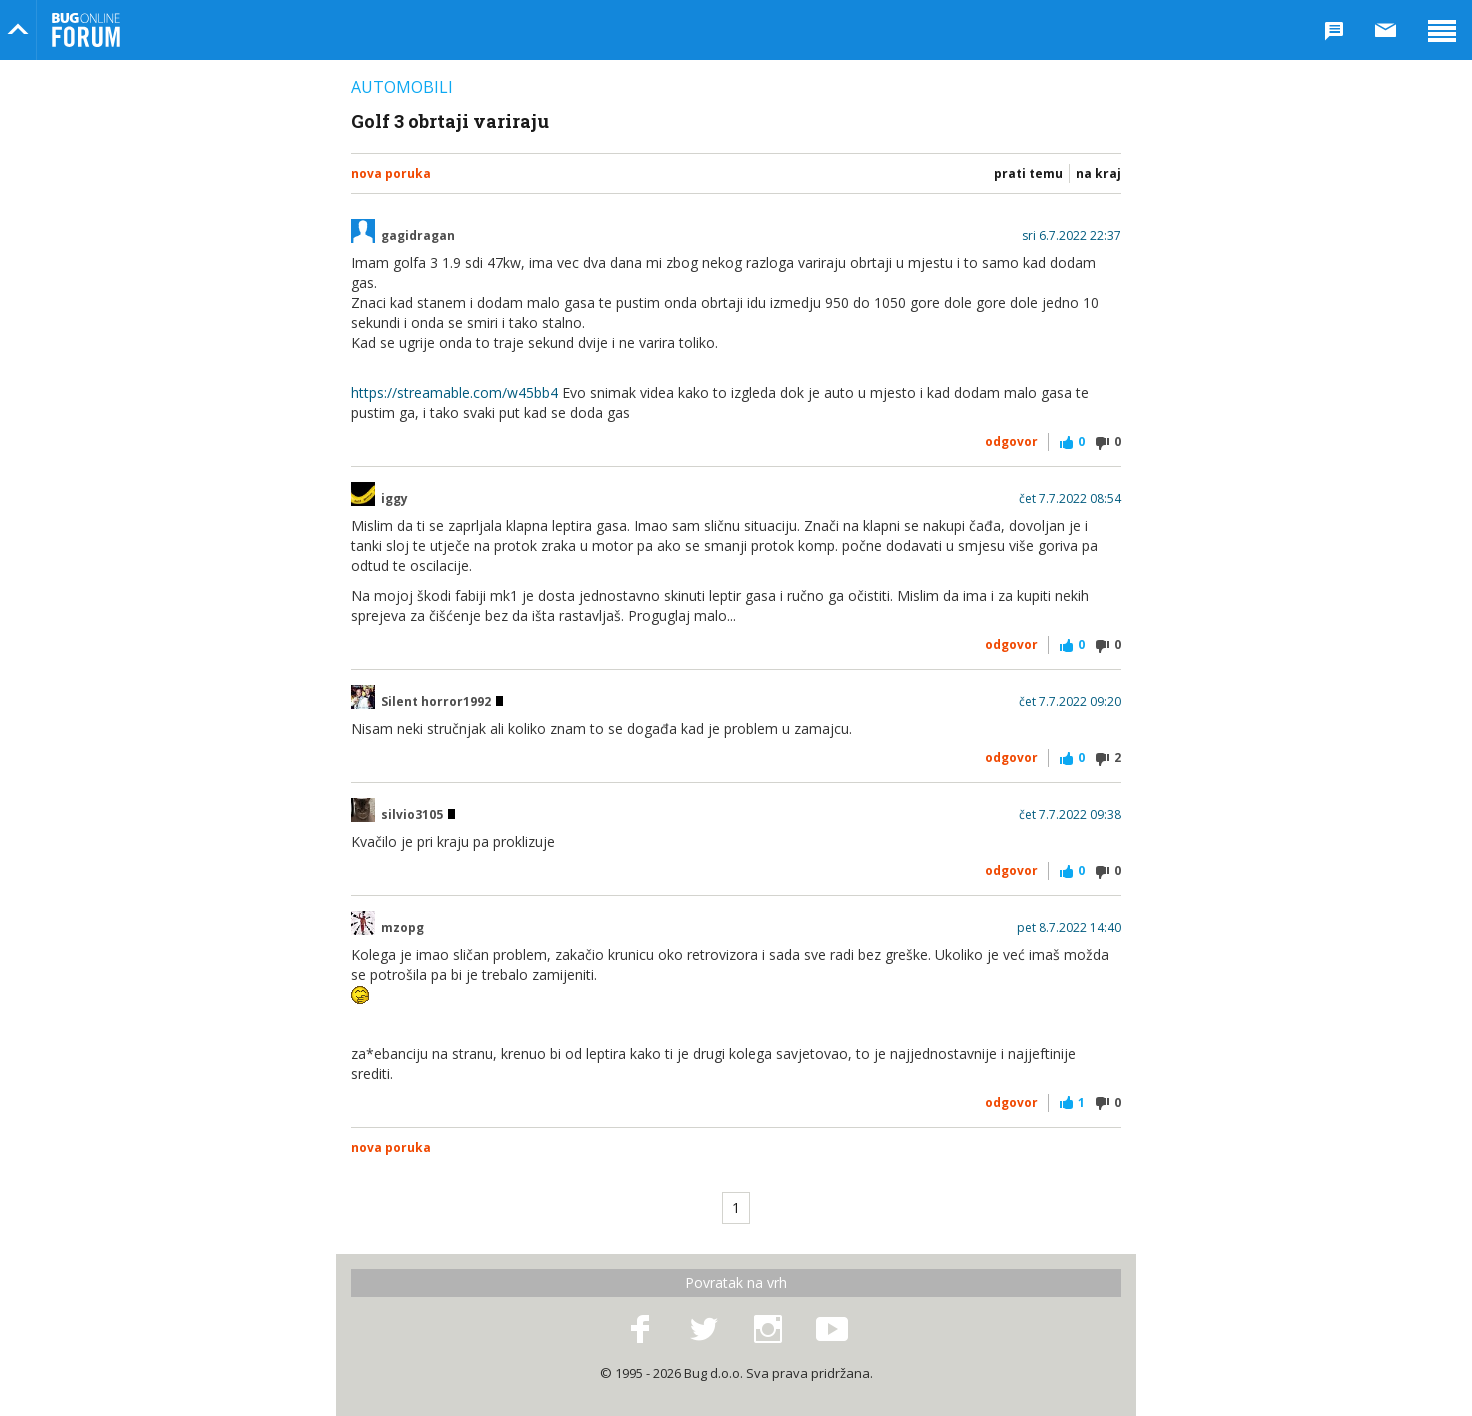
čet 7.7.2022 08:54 (1070, 499)
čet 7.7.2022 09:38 (1070, 815)
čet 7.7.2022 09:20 (1070, 702)
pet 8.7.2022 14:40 (1069, 928)
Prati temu (1028, 173)
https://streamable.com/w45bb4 (454, 392)
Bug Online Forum (86, 30)
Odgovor (1011, 441)
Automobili (402, 87)
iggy (394, 499)
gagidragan (418, 236)
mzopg (402, 928)
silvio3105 (418, 815)
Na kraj (1098, 173)
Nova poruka (391, 173)
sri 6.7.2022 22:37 (1071, 236)
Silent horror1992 (442, 702)
